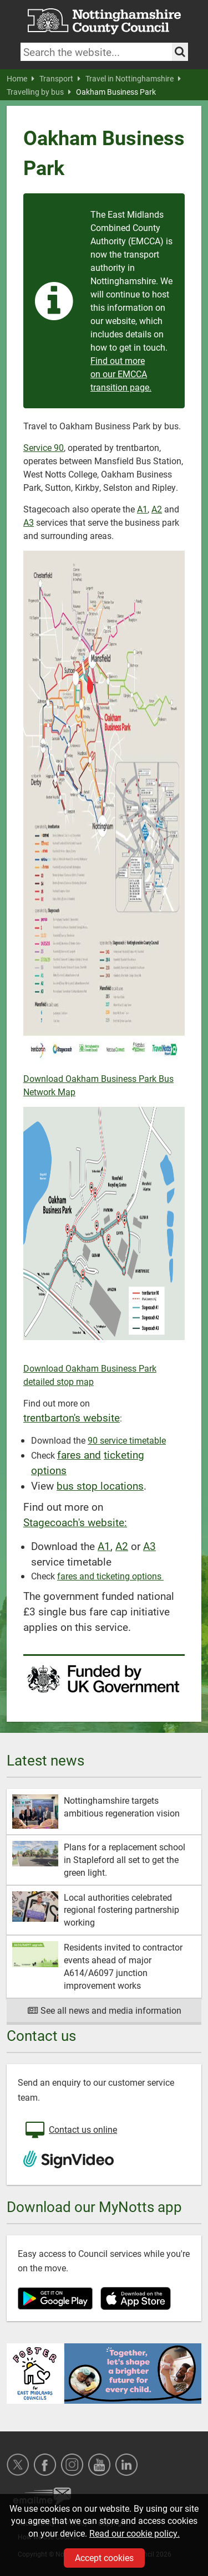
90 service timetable (127, 1440)
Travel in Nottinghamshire (133, 79)
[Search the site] (180, 52)
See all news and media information (104, 2010)
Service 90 (43, 447)
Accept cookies (104, 2557)
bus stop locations (100, 1485)
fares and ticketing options (110, 1576)
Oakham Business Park (116, 92)
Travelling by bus (39, 92)
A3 (28, 522)
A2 (156, 509)
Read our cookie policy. (134, 2533)
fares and (79, 1454)
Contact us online (70, 2130)
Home (20, 79)
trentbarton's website (71, 1417)
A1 (142, 509)
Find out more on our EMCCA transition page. (120, 374)
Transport (59, 79)
